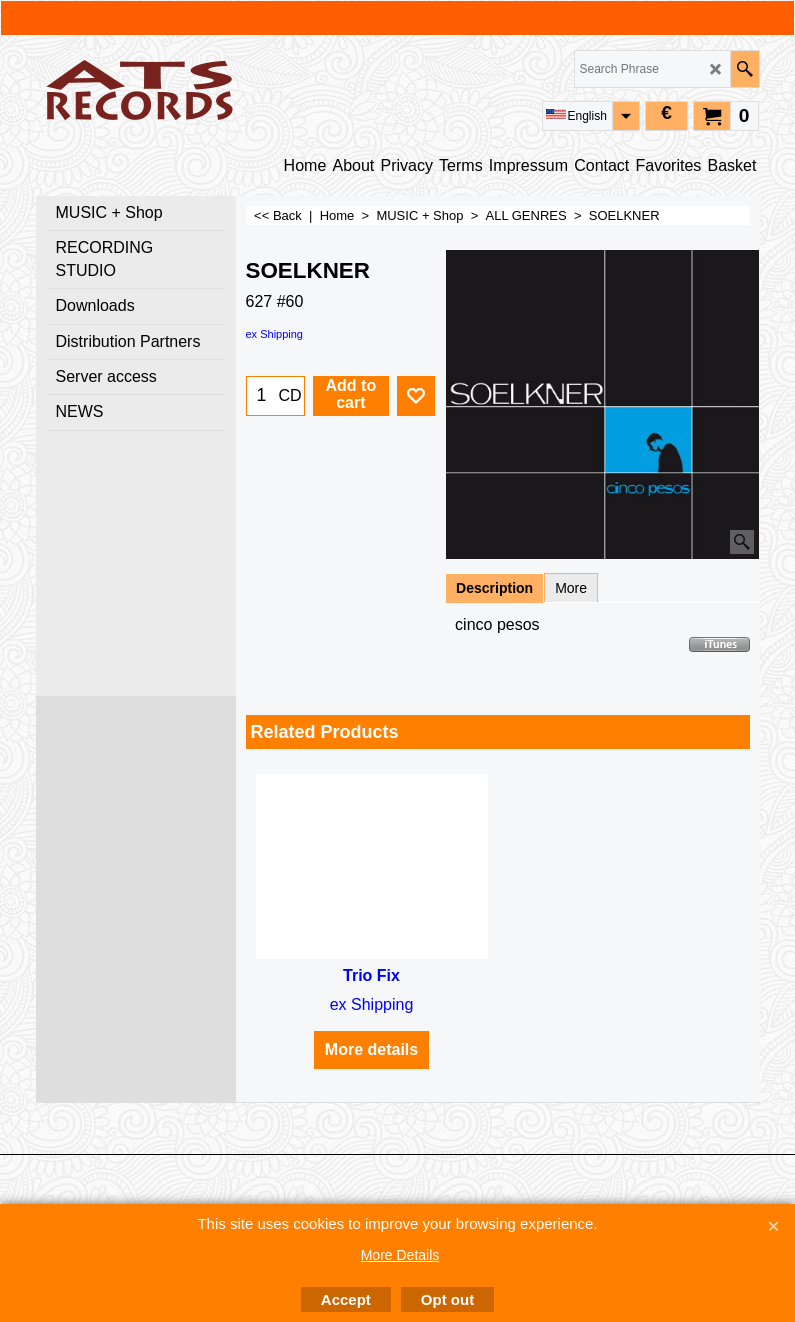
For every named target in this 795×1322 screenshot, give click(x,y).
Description (494, 588)
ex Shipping (275, 334)
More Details (400, 1255)
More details (371, 1049)
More (571, 588)
